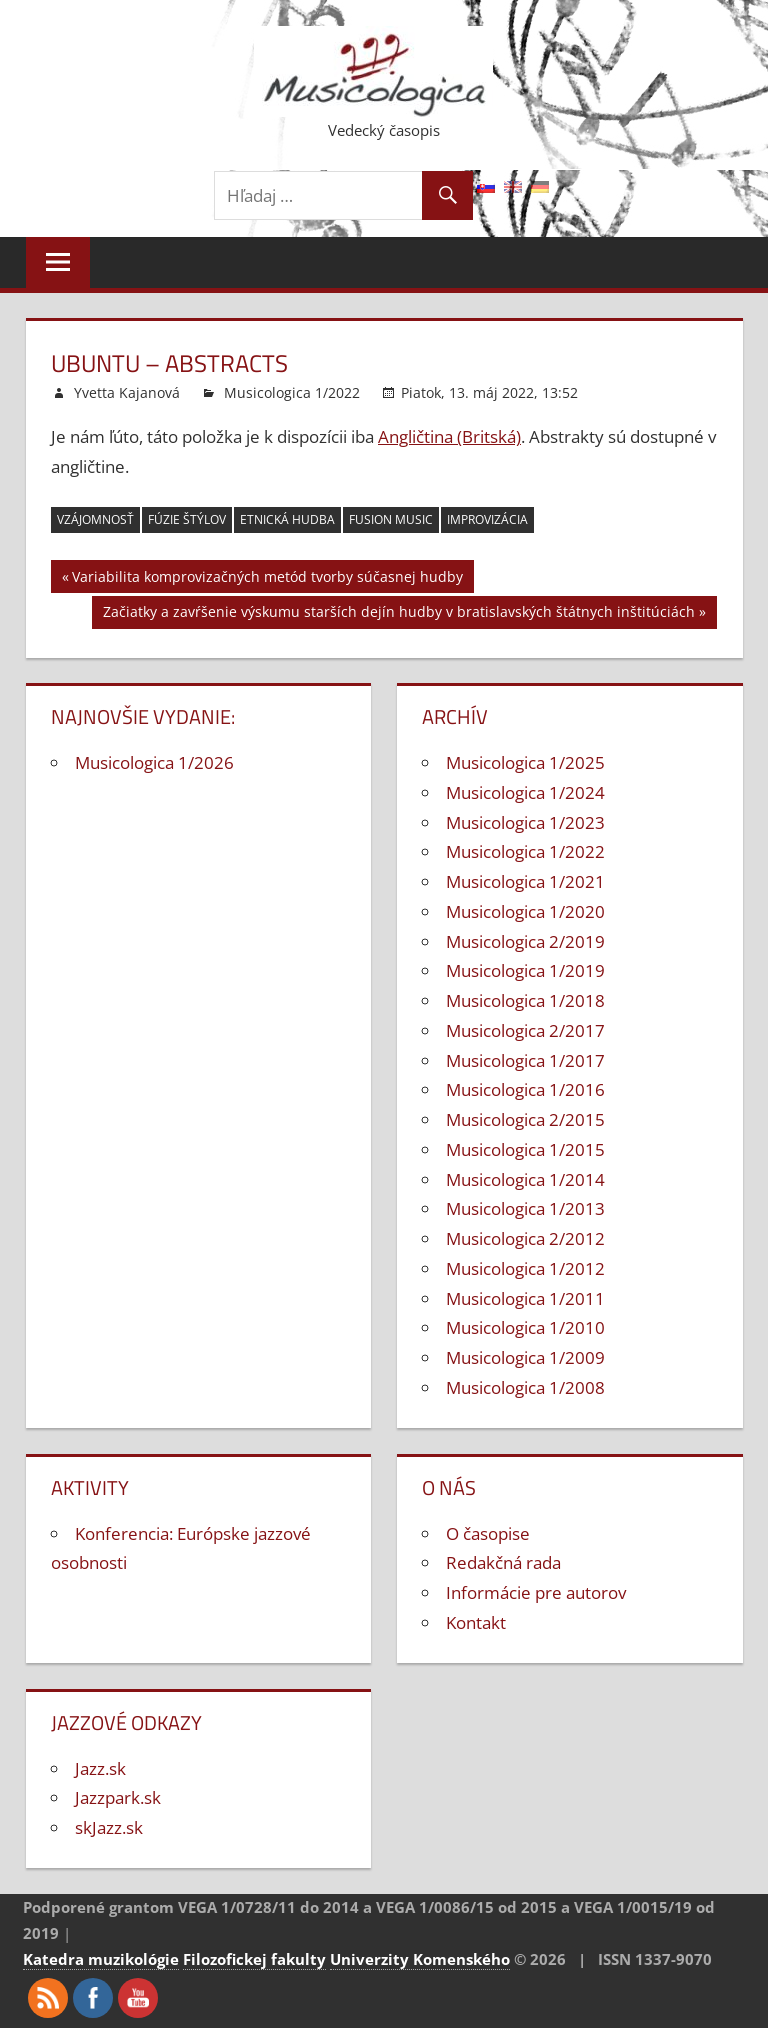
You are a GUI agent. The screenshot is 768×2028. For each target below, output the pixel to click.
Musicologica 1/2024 (525, 792)
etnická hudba (287, 519)
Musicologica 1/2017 (525, 1060)
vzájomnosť (95, 519)
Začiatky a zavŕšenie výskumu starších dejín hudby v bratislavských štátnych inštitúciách (399, 614)
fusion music (391, 519)
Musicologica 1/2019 (525, 970)
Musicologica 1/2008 (525, 1387)
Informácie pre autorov (536, 1592)
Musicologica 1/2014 (525, 1179)
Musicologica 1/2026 (154, 762)
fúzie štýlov (187, 519)
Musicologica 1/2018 (525, 1000)
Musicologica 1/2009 (525, 1357)
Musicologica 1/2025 (525, 762)
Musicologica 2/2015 (525, 1119)
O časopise (488, 1533)
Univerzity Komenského (420, 1959)
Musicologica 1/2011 (525, 1298)
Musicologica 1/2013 (525, 1208)
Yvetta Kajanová (127, 392)
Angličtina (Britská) (449, 436)
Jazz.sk (100, 1768)
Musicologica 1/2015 (525, 1149)
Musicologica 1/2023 (525, 822)
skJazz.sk (109, 1827)
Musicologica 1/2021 (525, 881)
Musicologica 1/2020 (525, 911)
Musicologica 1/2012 (525, 1268)
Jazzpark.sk (118, 1797)
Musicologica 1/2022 (292, 392)
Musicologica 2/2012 (525, 1238)
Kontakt (476, 1622)
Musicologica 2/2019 (525, 941)
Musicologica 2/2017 (525, 1030)
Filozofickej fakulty (254, 1959)
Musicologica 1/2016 (525, 1089)
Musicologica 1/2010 (525, 1327)
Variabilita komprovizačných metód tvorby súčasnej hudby (267, 579)
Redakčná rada (503, 1562)
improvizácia (487, 519)
